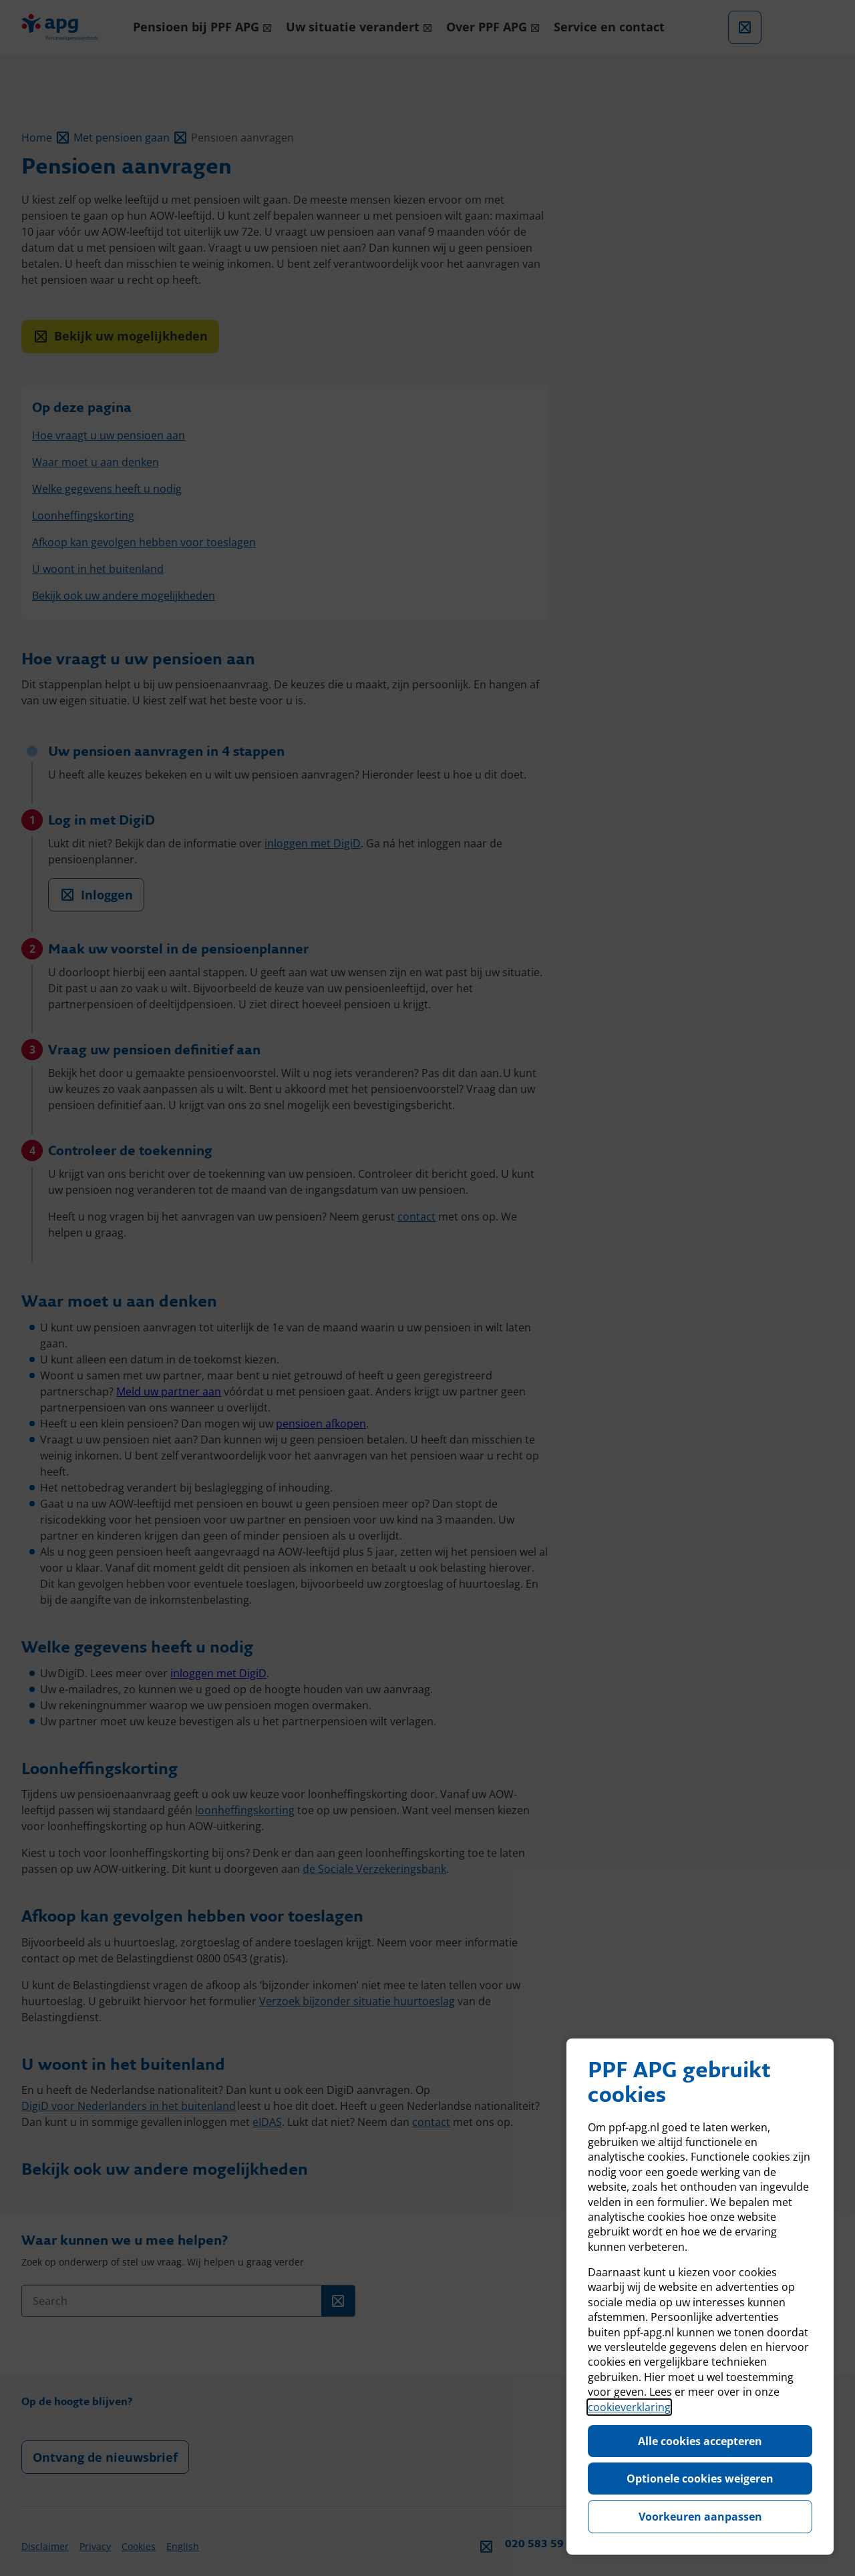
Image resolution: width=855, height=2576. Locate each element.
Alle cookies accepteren (700, 2441)
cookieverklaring (629, 2407)
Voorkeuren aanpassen (700, 2516)
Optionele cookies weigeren (700, 2478)
